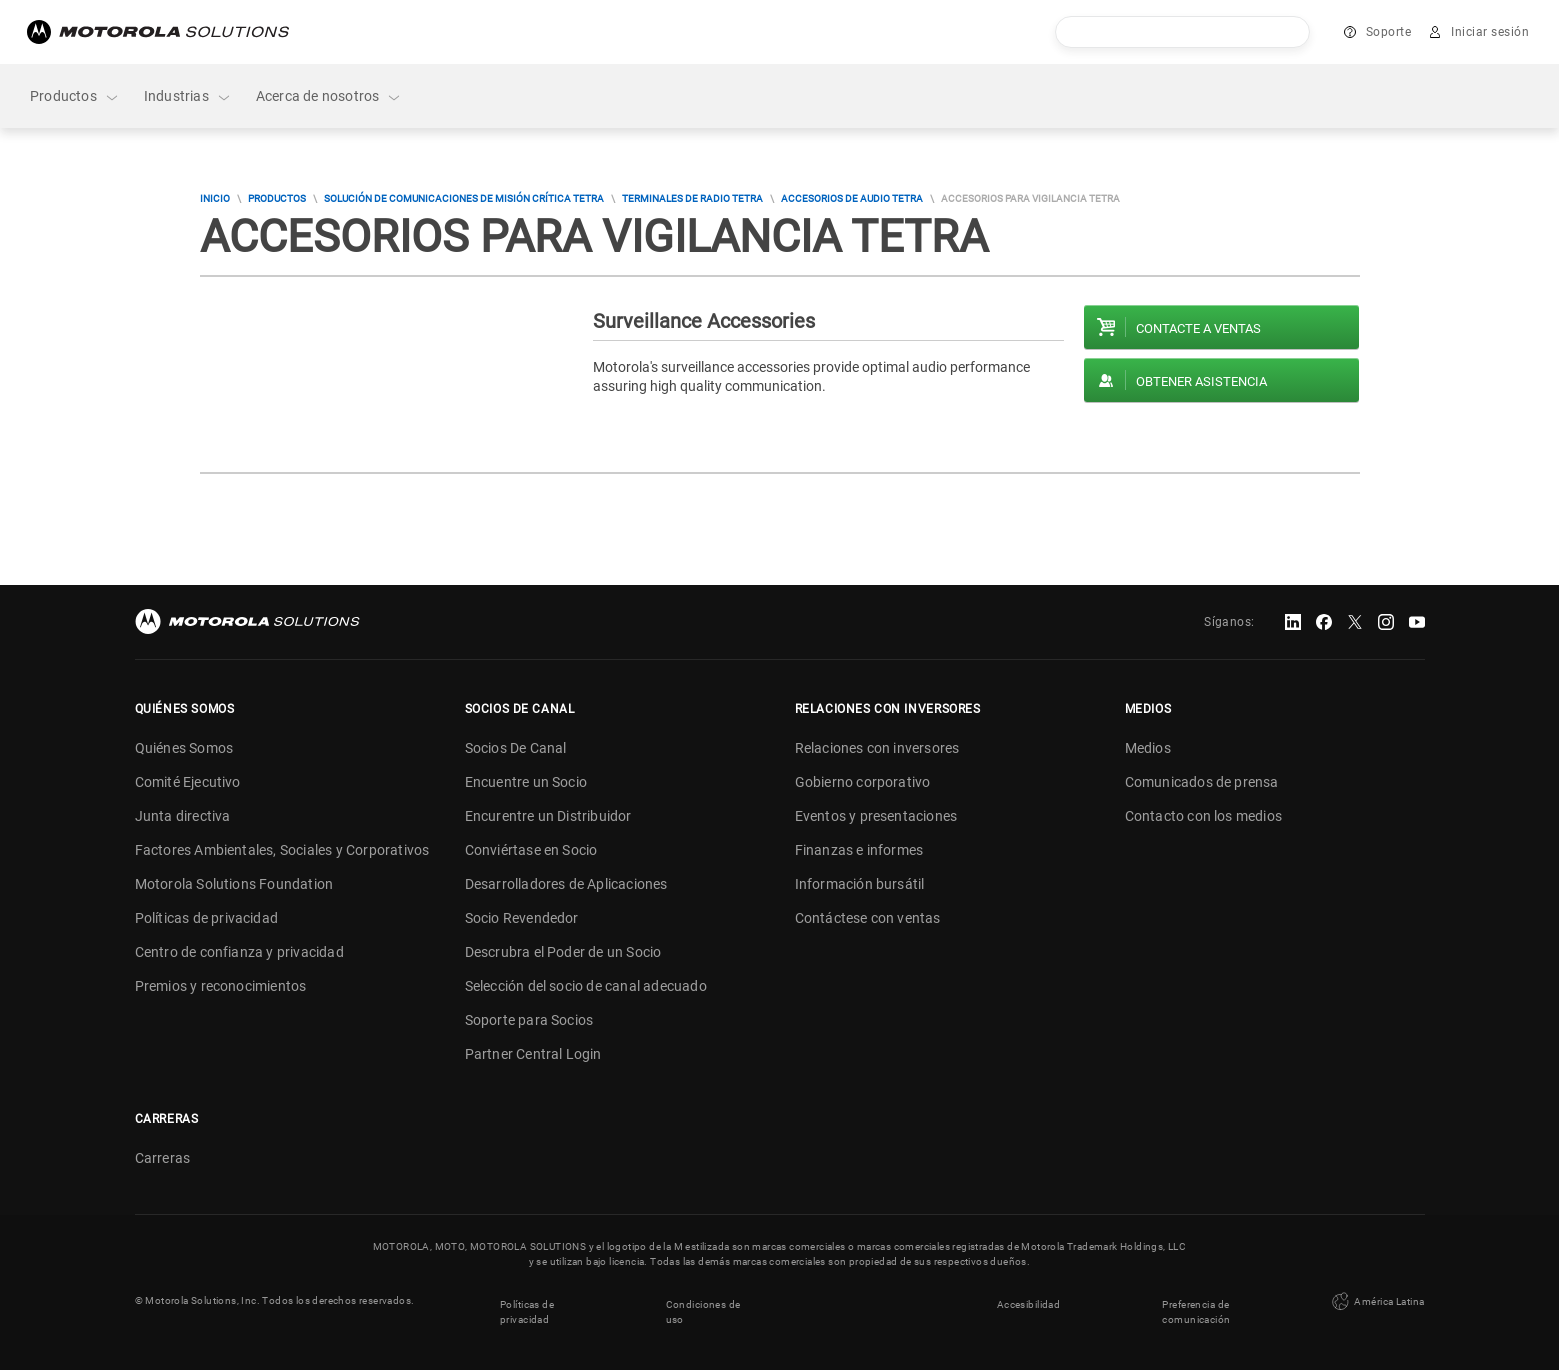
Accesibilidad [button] (1028, 1300)
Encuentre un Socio (526, 782)
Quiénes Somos (184, 748)
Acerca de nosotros (329, 96)
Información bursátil (860, 884)
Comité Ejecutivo (188, 782)
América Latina (1376, 1300)
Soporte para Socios (529, 1020)
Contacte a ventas (1198, 328)
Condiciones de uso (703, 1308)
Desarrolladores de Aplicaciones (566, 884)
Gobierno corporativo (863, 782)
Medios (1148, 748)
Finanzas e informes (859, 850)
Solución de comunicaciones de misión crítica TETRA (464, 198)
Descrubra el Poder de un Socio (563, 952)
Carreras (163, 1158)
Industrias (188, 96)
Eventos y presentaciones (876, 816)
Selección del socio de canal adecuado (586, 986)
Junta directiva (183, 816)
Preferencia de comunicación (1197, 1308)
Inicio (215, 198)
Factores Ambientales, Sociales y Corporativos (282, 850)
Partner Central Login (533, 1054)
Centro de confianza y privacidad (239, 952)
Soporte (1389, 32)
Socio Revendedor (522, 918)
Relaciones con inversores (877, 748)
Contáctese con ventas (868, 918)
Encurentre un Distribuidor (548, 816)
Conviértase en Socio (531, 850)
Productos (75, 96)
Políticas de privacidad (207, 918)
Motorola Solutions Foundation (234, 884)
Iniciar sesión (1490, 32)
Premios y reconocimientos (221, 986)
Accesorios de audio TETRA (852, 198)
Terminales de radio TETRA (692, 198)
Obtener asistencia (1201, 381)
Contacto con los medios (1204, 816)
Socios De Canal (516, 748)
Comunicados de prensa (1202, 782)
